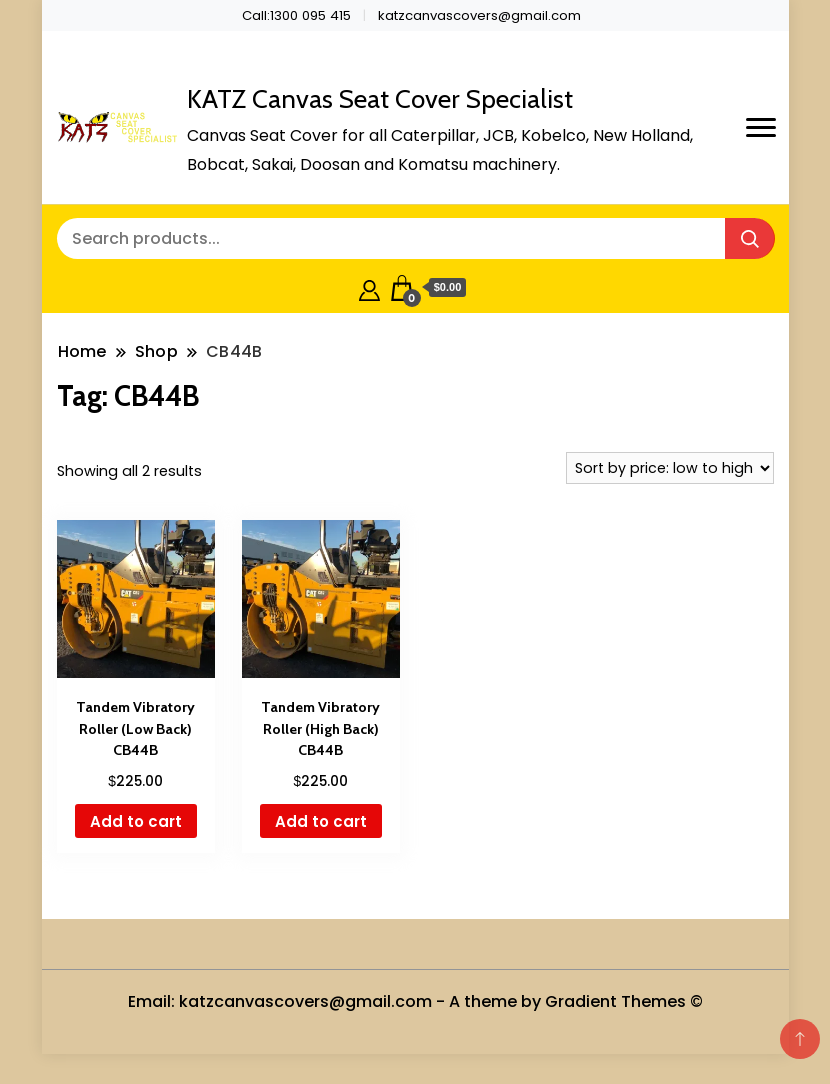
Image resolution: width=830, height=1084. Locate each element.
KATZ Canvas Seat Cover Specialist (380, 99)
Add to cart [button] (136, 821)
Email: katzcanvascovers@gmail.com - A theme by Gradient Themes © (415, 1001)
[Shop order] (670, 468)
